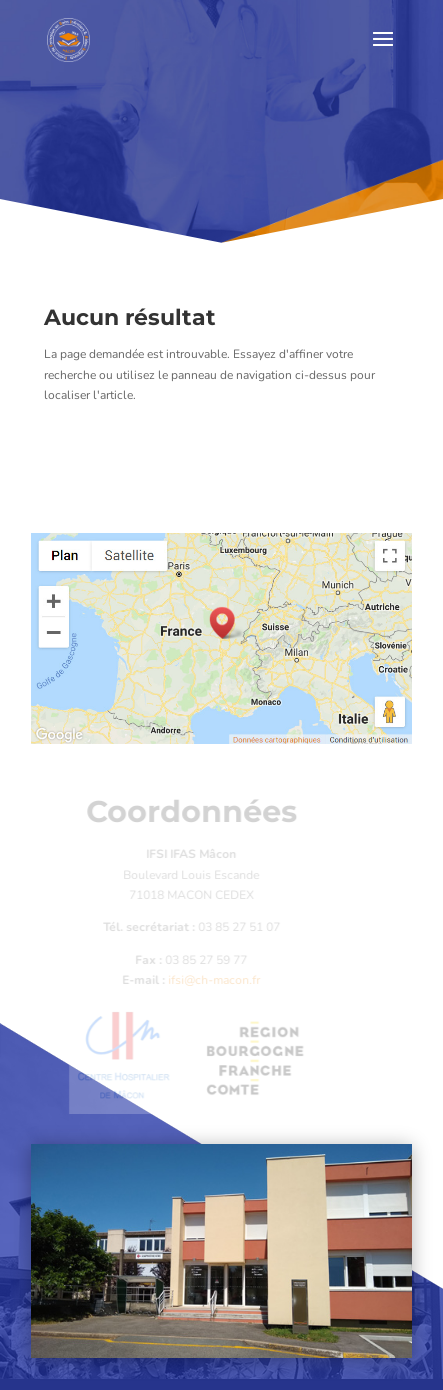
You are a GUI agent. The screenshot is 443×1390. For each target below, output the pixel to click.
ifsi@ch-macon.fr (210, 980)
